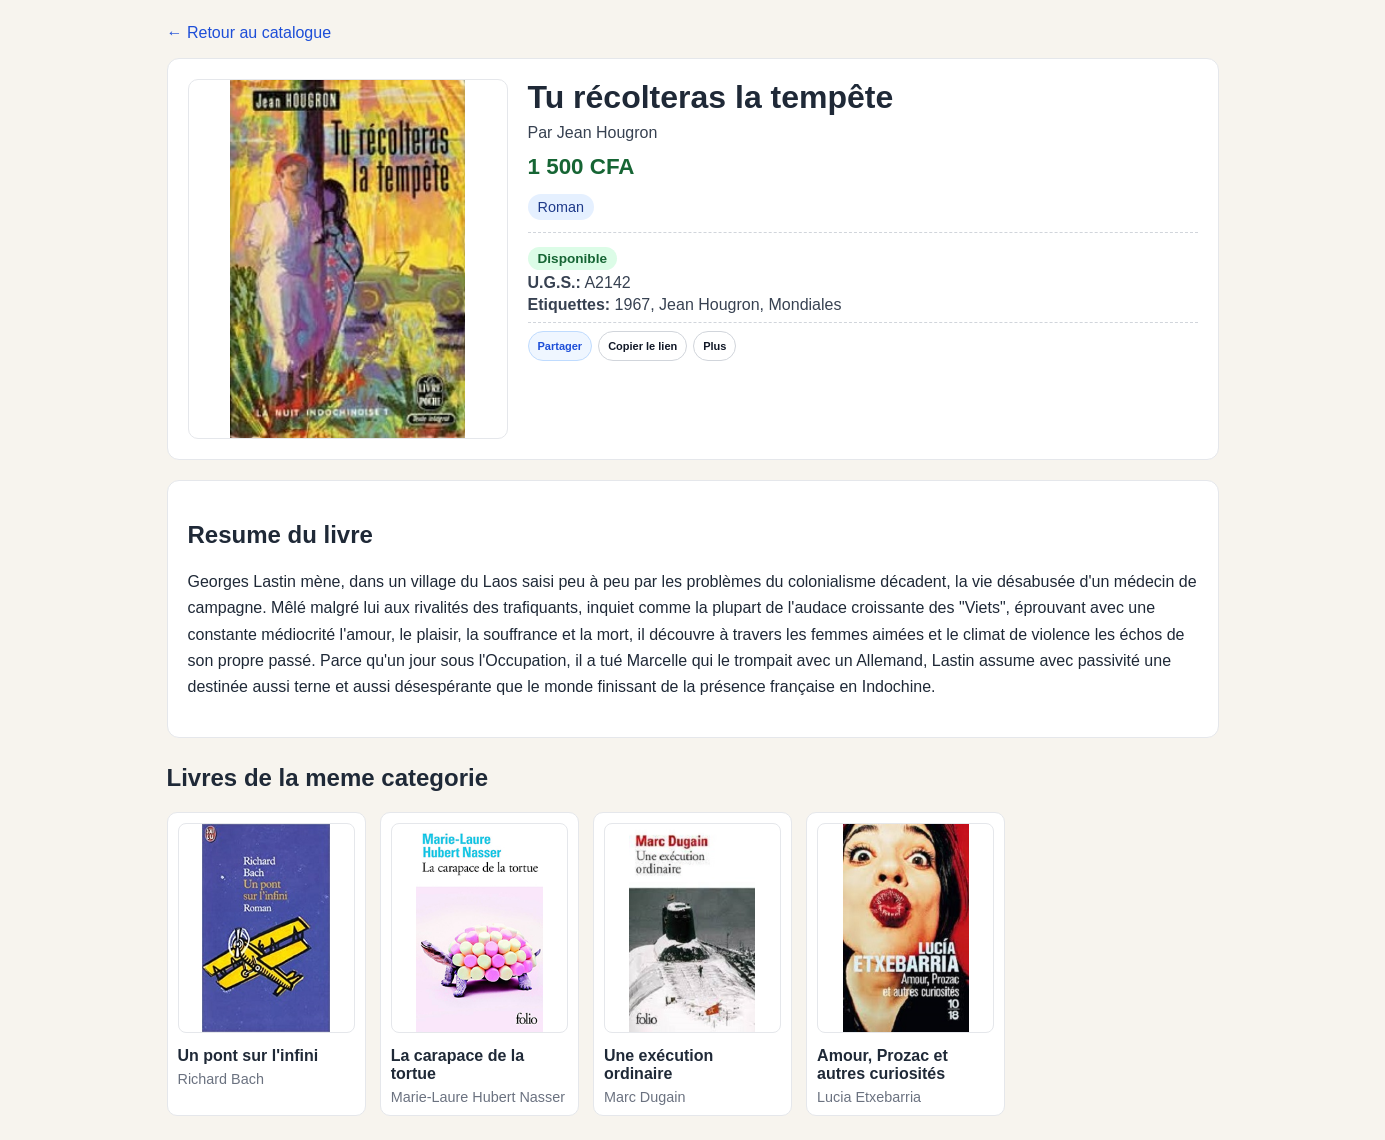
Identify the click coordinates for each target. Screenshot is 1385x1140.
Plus (714, 346)
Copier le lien (642, 346)
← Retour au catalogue (249, 32)
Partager (560, 346)
